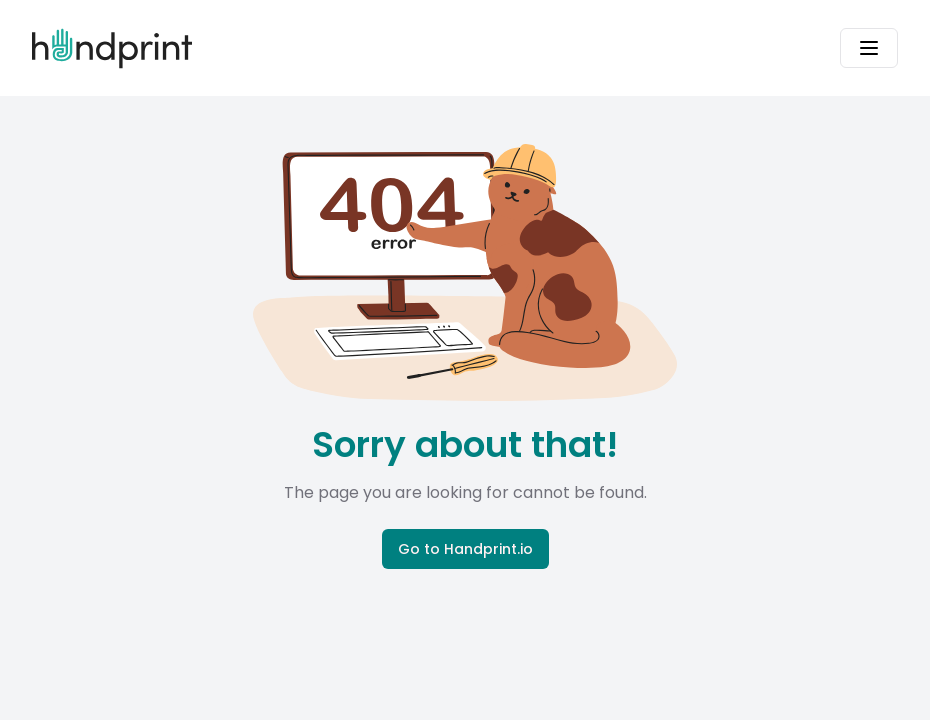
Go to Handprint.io (465, 549)
